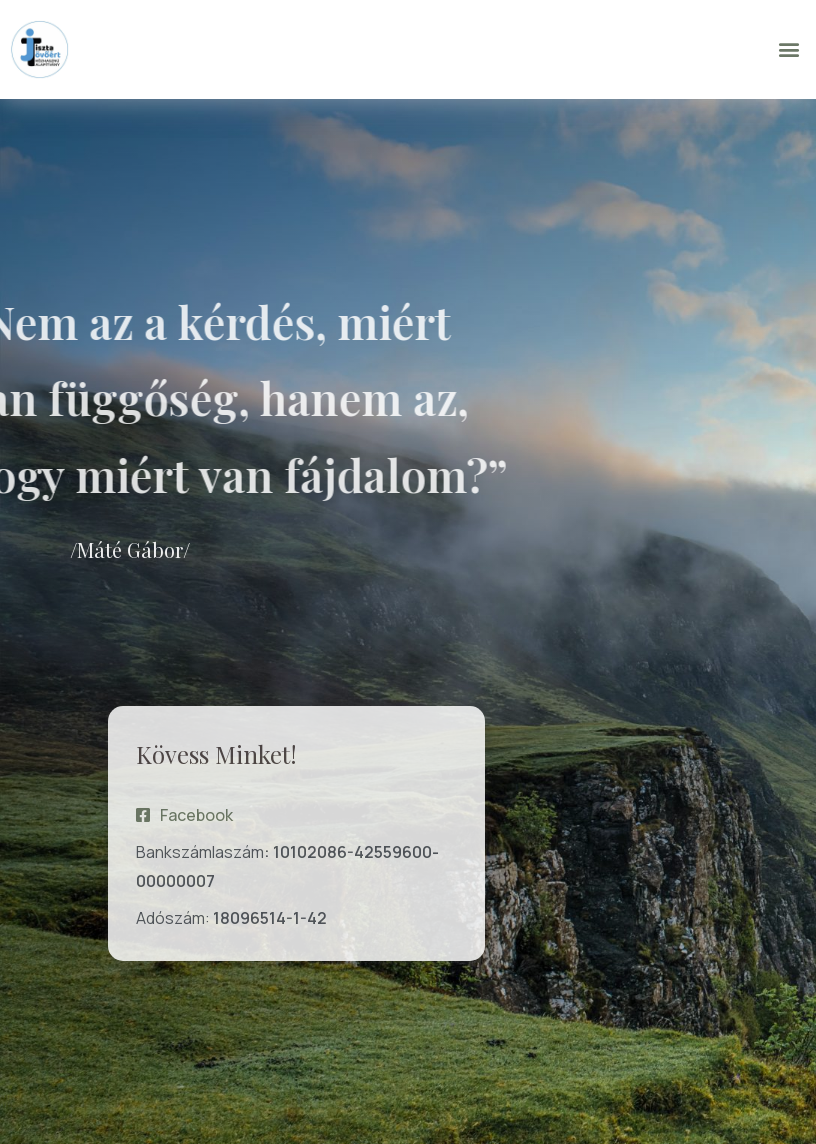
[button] (789, 49)
